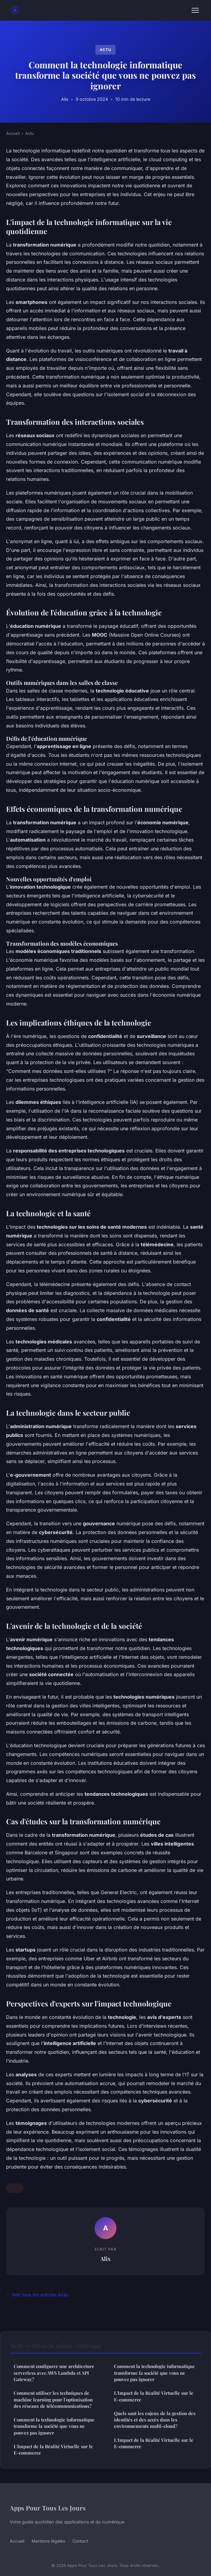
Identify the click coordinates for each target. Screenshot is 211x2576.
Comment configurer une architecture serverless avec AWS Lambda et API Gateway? (54, 2372)
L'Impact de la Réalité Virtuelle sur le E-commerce (53, 2449)
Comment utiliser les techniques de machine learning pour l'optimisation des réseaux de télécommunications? (53, 2399)
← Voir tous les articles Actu (37, 2295)
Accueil (13, 133)
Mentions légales (48, 2541)
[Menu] (195, 10)
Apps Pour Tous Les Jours (48, 2507)
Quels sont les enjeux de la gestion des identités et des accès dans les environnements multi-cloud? (154, 2419)
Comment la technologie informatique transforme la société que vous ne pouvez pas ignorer (54, 2426)
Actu (105, 49)
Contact (80, 2541)
